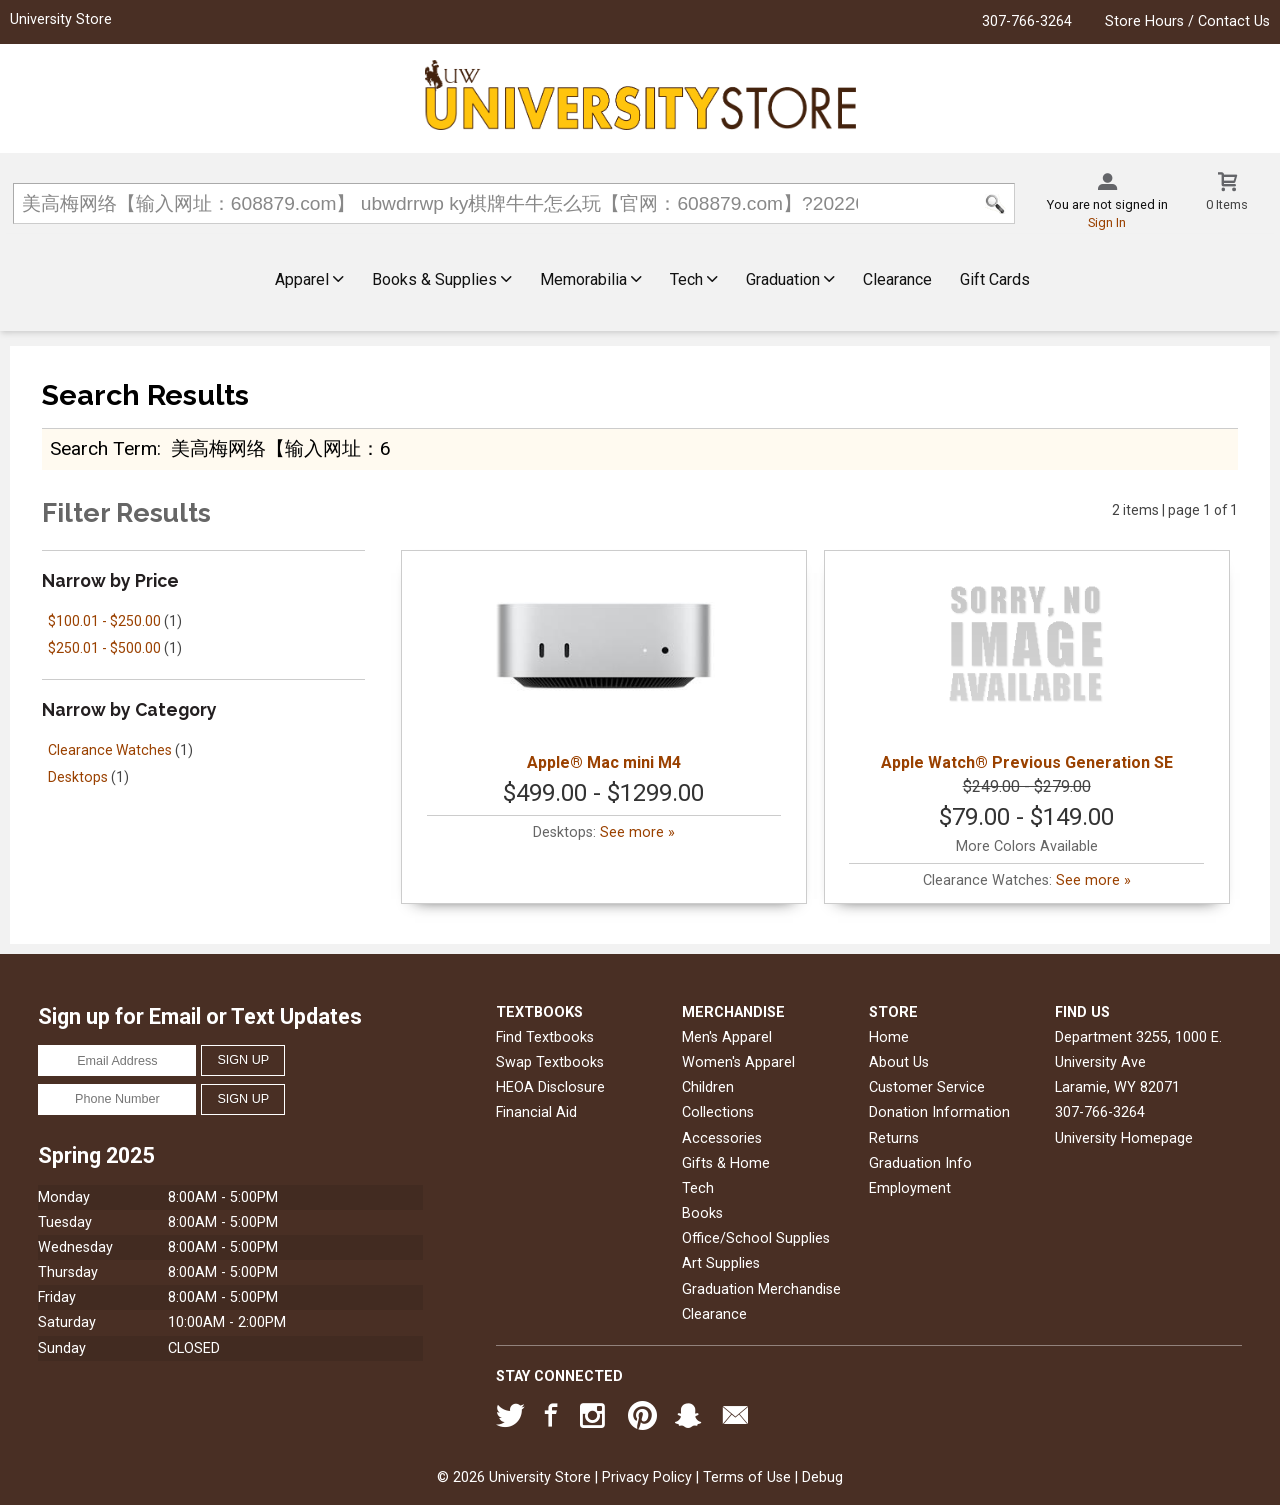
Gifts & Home (726, 1163)
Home (889, 1037)
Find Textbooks (545, 1037)
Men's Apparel (727, 1037)
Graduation (790, 279)
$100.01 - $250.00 (104, 621)
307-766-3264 (1027, 21)
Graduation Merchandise (761, 1289)
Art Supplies (721, 1263)
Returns (894, 1138)
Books (702, 1213)
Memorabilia (591, 279)
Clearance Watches (110, 750)
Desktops (78, 777)
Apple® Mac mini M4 (604, 666)
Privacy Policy (647, 1477)
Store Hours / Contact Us (1187, 21)
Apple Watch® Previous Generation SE (1027, 666)
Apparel (309, 279)
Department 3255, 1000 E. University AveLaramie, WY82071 (1138, 1062)
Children (708, 1087)
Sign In (1107, 222)
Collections (718, 1112)
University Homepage (1124, 1138)
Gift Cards (995, 279)
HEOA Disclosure (550, 1087)
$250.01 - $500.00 (104, 648)
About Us (899, 1062)
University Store (61, 19)
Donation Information (939, 1112)
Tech (694, 279)
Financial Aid (536, 1112)
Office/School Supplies (756, 1238)
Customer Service (927, 1087)
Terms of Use (747, 1477)
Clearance (897, 279)
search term (103, 448)
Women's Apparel (738, 1062)
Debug (822, 1477)
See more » (637, 832)
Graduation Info (920, 1163)
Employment (910, 1188)
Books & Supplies (442, 279)
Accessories (722, 1138)
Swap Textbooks (550, 1062)
